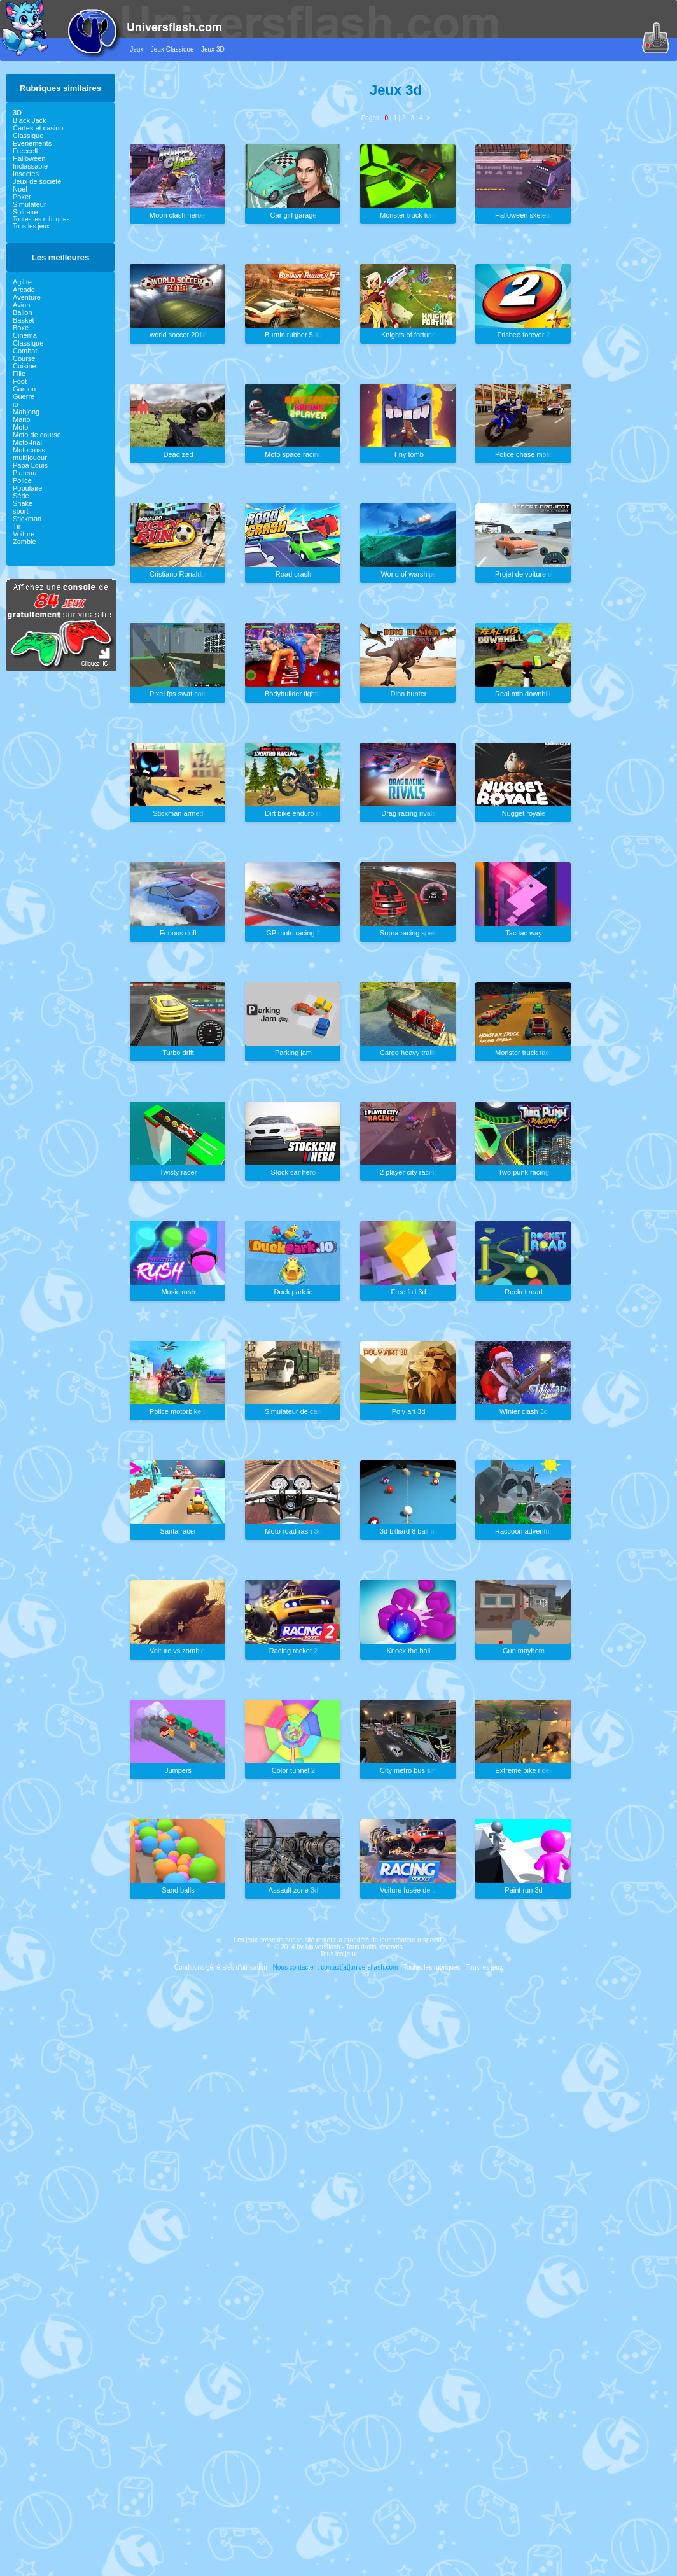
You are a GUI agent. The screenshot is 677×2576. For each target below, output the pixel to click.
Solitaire (25, 212)
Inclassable (30, 166)
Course (24, 358)
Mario (22, 419)
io (15, 404)
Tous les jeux (31, 226)
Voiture (23, 534)
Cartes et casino (38, 128)
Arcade (24, 289)
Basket (23, 320)
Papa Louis (30, 465)
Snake (22, 503)
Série (21, 496)
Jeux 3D (213, 49)
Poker (22, 196)
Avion (21, 305)
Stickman (27, 518)
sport (20, 511)
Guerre (23, 396)
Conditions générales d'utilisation (220, 1967)
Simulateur (29, 204)
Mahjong (26, 412)
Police (22, 480)
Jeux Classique (172, 49)
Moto (20, 427)
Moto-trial (27, 442)
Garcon (24, 389)
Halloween (29, 158)
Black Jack (29, 120)
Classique (28, 135)
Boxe (21, 328)
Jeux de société (37, 181)
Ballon (22, 312)
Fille (19, 373)
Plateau (24, 473)
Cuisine (24, 366)
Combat (25, 350)
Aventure (27, 297)
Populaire (27, 488)
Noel (20, 189)
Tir (16, 526)
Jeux (136, 49)
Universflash (322, 1946)
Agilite (22, 282)
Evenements (32, 143)
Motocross (29, 450)
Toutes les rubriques (41, 219)
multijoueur (30, 457)
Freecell (25, 151)
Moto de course (37, 434)
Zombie (24, 541)
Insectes (26, 174)
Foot (20, 381)
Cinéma (25, 335)
